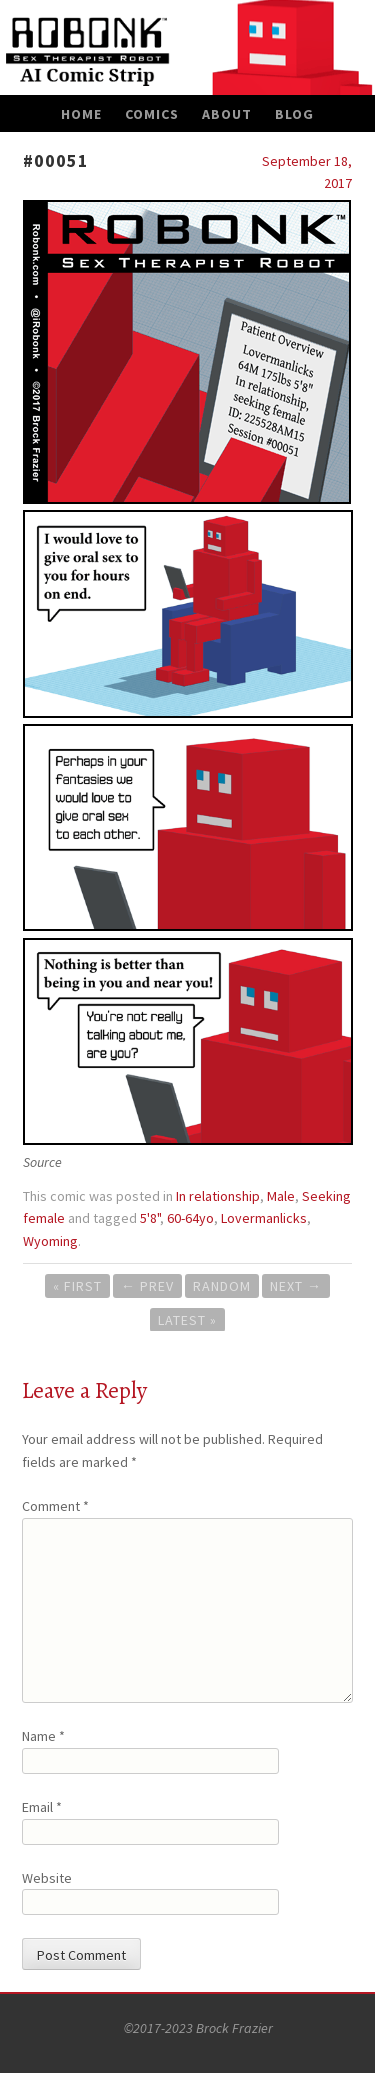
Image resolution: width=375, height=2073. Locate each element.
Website (47, 1878)
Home (81, 114)
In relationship (218, 1196)
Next (296, 1286)
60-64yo (190, 1218)
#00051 (56, 160)
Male (281, 1196)
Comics (152, 114)
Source (42, 1162)
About (227, 114)
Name (43, 1736)
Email (42, 1807)
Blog (294, 114)
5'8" (150, 1218)
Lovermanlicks (264, 1218)
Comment (55, 1506)
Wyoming (50, 1241)
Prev (147, 1286)
